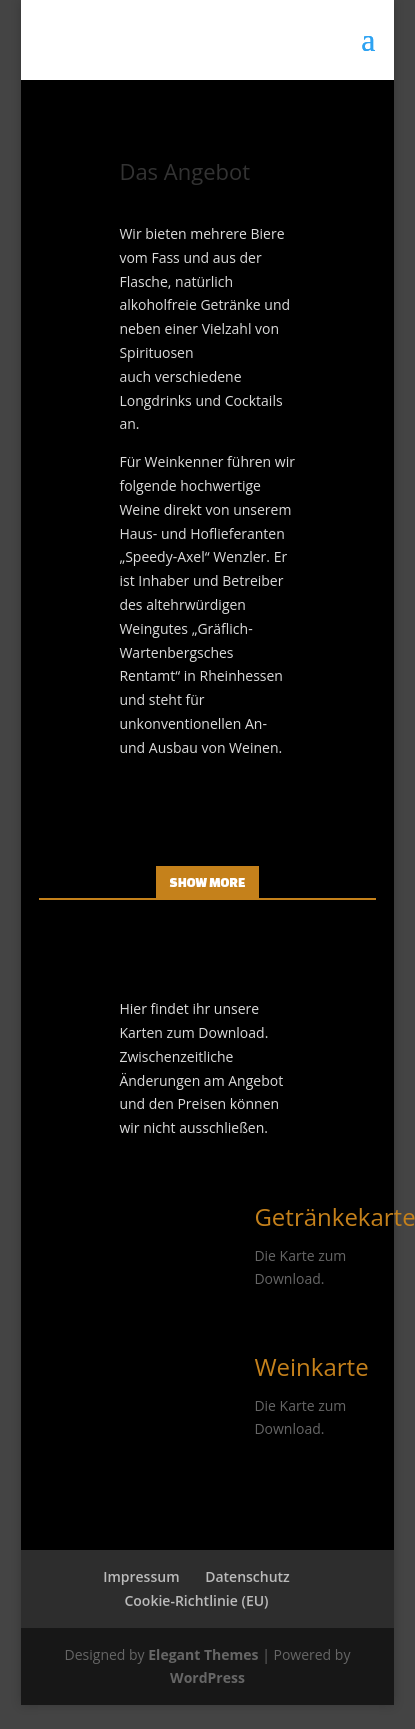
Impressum (141, 1576)
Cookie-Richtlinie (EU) (196, 1600)
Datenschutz (247, 1576)
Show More (208, 882)
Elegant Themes (203, 1654)
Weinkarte (311, 1366)
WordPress (207, 1677)
